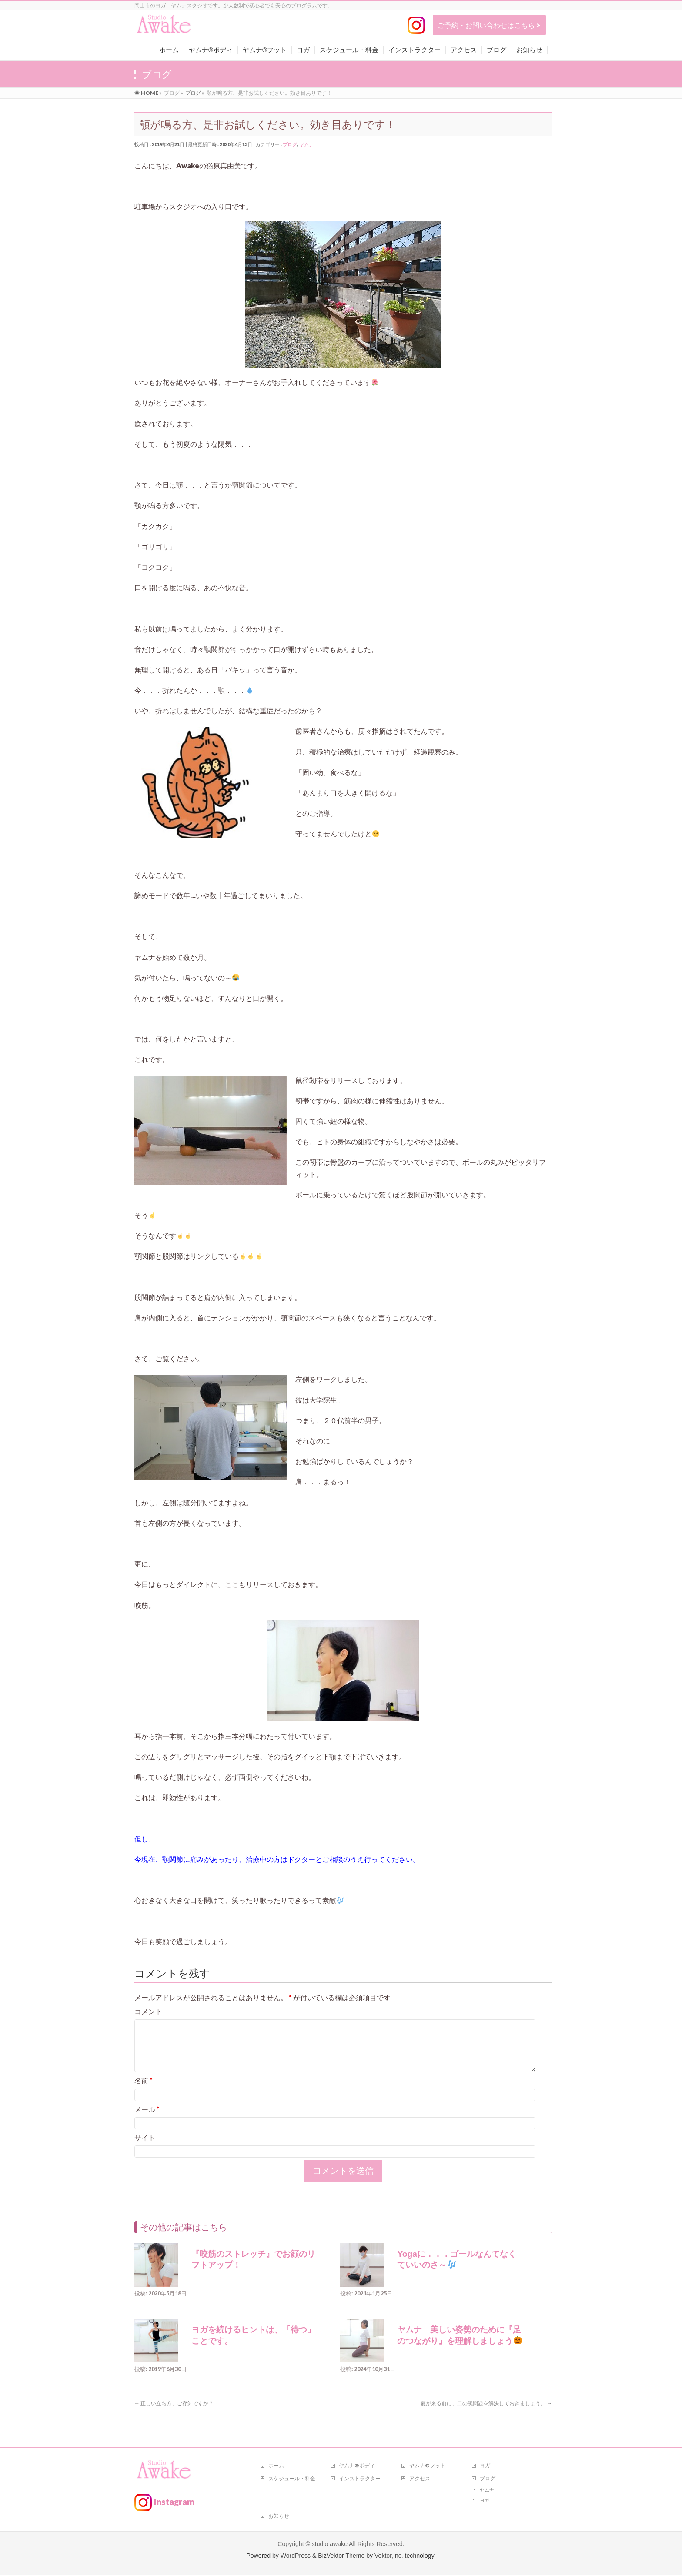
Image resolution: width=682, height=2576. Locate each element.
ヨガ (485, 2466)
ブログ (290, 144)
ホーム (276, 2466)
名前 (143, 2091)
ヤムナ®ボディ (357, 2466)
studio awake (330, 2545)
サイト (144, 2148)
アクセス (419, 2479)
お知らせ (278, 2517)
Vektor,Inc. (388, 2556)
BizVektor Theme (341, 2556)
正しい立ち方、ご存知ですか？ (174, 2413)
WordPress (296, 2556)
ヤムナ (306, 144)
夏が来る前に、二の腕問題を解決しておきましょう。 (486, 2413)
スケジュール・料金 (291, 2479)
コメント (148, 2011)
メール (147, 2119)
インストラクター (360, 2479)
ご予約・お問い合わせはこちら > (489, 25)
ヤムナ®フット (427, 2466)
